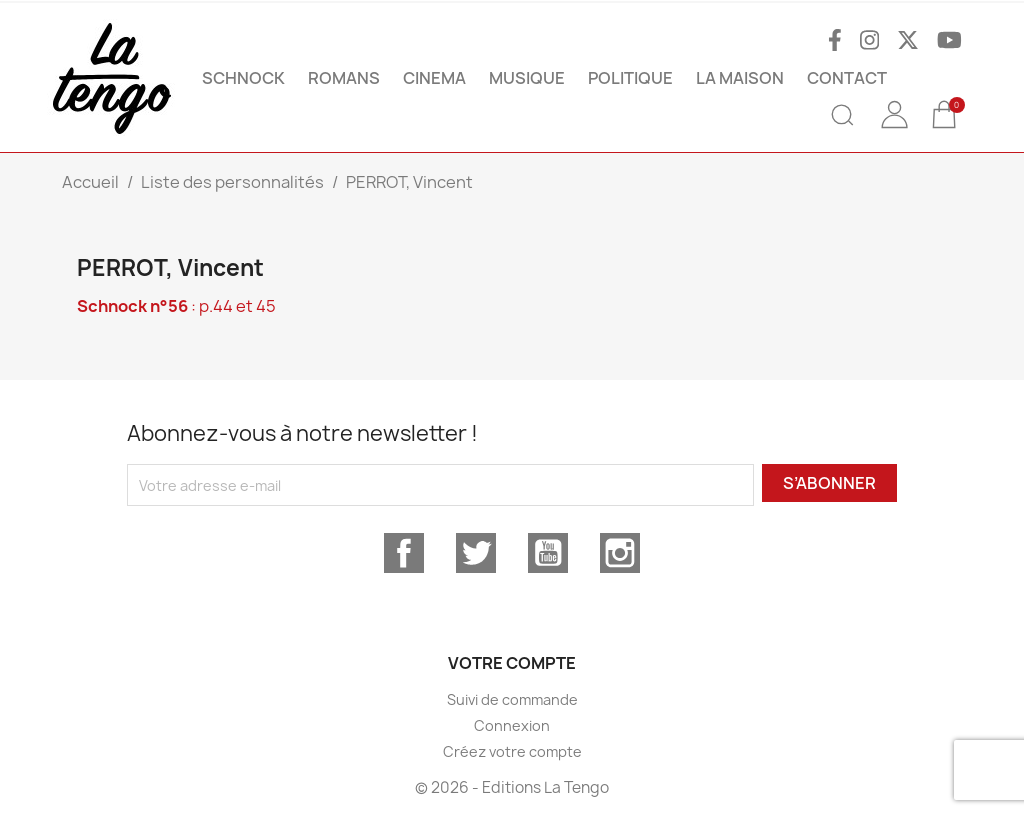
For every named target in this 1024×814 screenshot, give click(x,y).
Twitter (476, 553)
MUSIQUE (527, 78)
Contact (847, 78)
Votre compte (512, 663)
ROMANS (344, 78)
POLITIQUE (630, 78)
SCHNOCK (243, 78)
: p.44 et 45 (176, 306)
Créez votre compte (512, 751)
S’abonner (829, 483)
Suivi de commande (512, 699)
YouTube (548, 553)
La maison (740, 78)
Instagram (620, 553)
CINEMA (434, 78)
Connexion (512, 725)
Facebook (404, 553)
